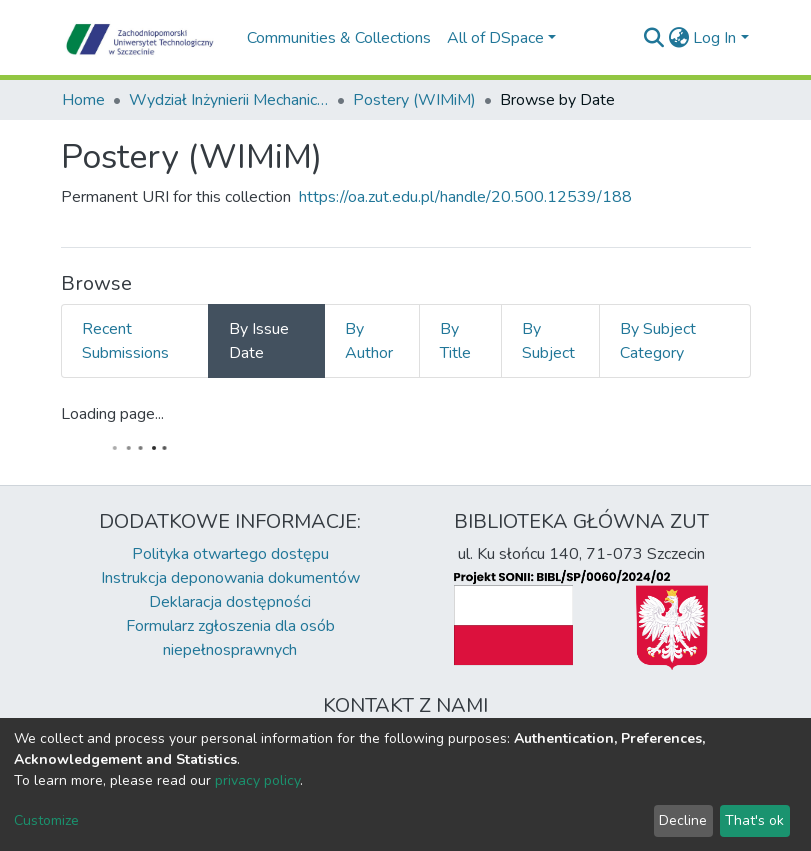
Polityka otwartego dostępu (230, 554)
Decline (683, 820)
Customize (46, 820)
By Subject (548, 341)
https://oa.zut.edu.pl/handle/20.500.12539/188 (465, 197)
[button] (678, 38)
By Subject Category (658, 341)
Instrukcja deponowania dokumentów (230, 578)
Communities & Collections (339, 38)
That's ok (754, 820)
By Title (455, 341)
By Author (369, 341)
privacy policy (257, 780)
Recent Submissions (125, 341)
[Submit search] (653, 38)
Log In (714, 38)
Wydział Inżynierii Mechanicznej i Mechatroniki (229, 100)
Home (83, 100)
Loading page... (112, 414)
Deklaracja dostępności (230, 602)
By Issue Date (259, 341)
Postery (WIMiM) (414, 100)
